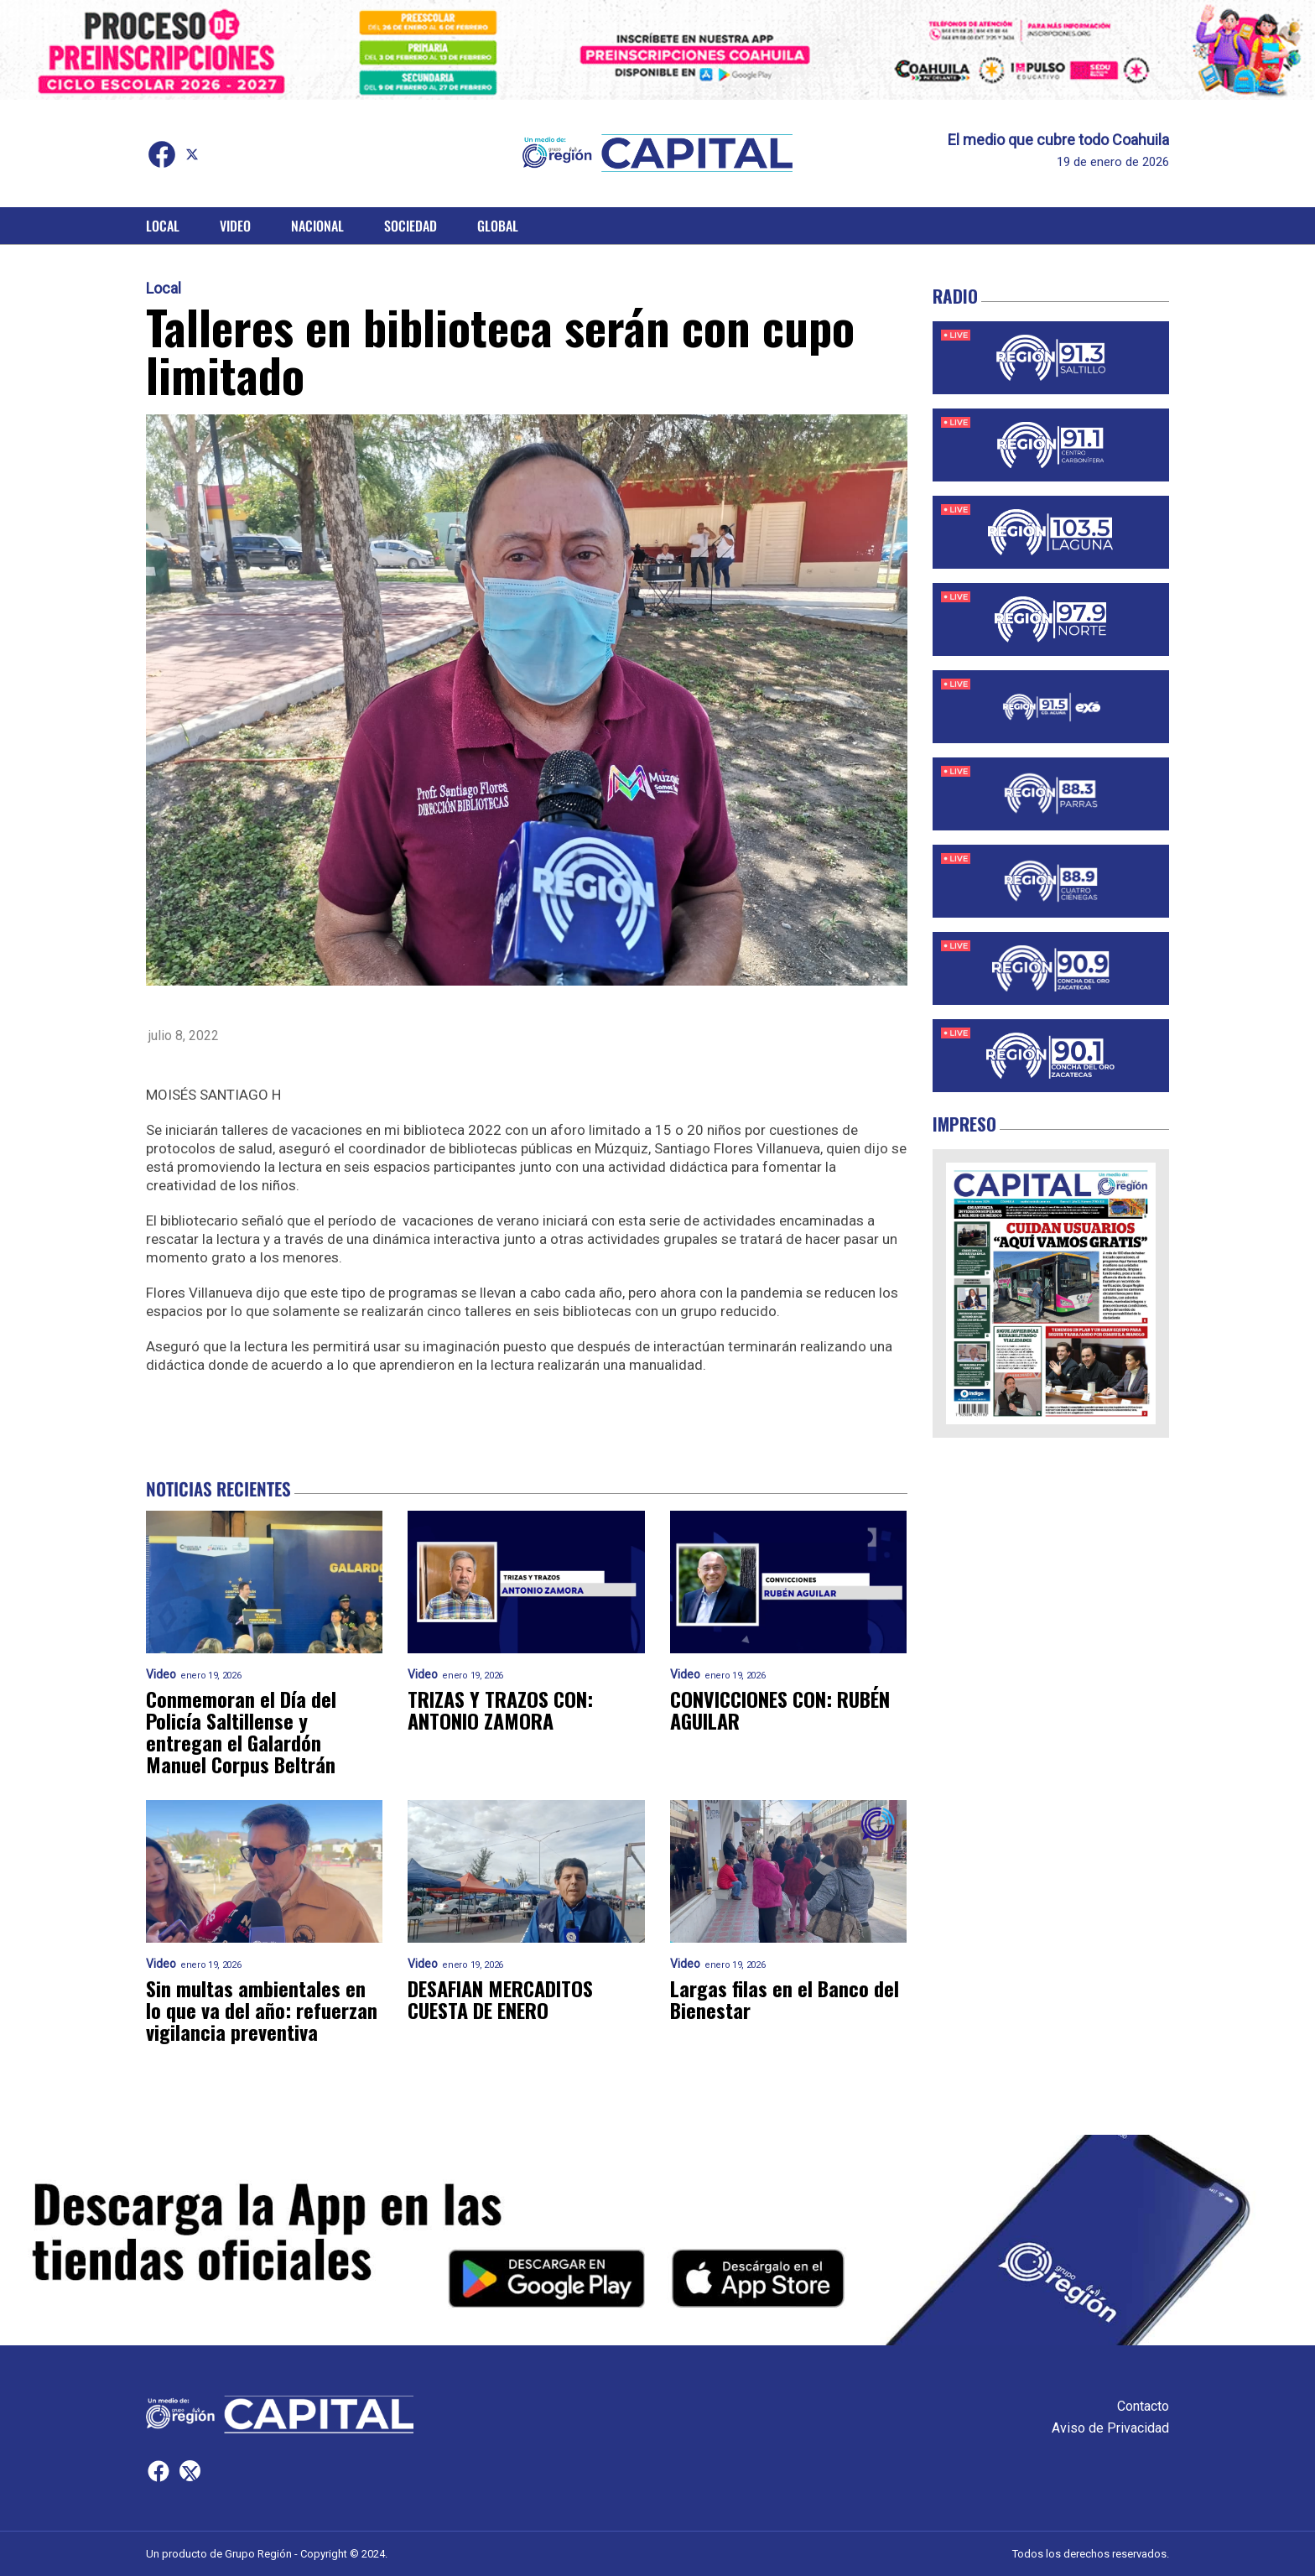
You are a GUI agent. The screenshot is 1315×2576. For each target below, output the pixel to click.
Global (497, 226)
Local (162, 226)
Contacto (1143, 2406)
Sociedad (410, 226)
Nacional (317, 226)
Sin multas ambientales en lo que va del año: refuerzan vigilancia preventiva (261, 2010)
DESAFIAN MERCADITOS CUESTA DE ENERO (500, 1999)
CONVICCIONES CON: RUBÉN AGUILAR (780, 1709)
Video (235, 226)
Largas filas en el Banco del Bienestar (784, 1999)
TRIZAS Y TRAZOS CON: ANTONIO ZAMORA (500, 1709)
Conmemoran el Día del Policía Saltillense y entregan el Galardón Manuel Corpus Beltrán (241, 1731)
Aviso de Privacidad (1110, 2428)
